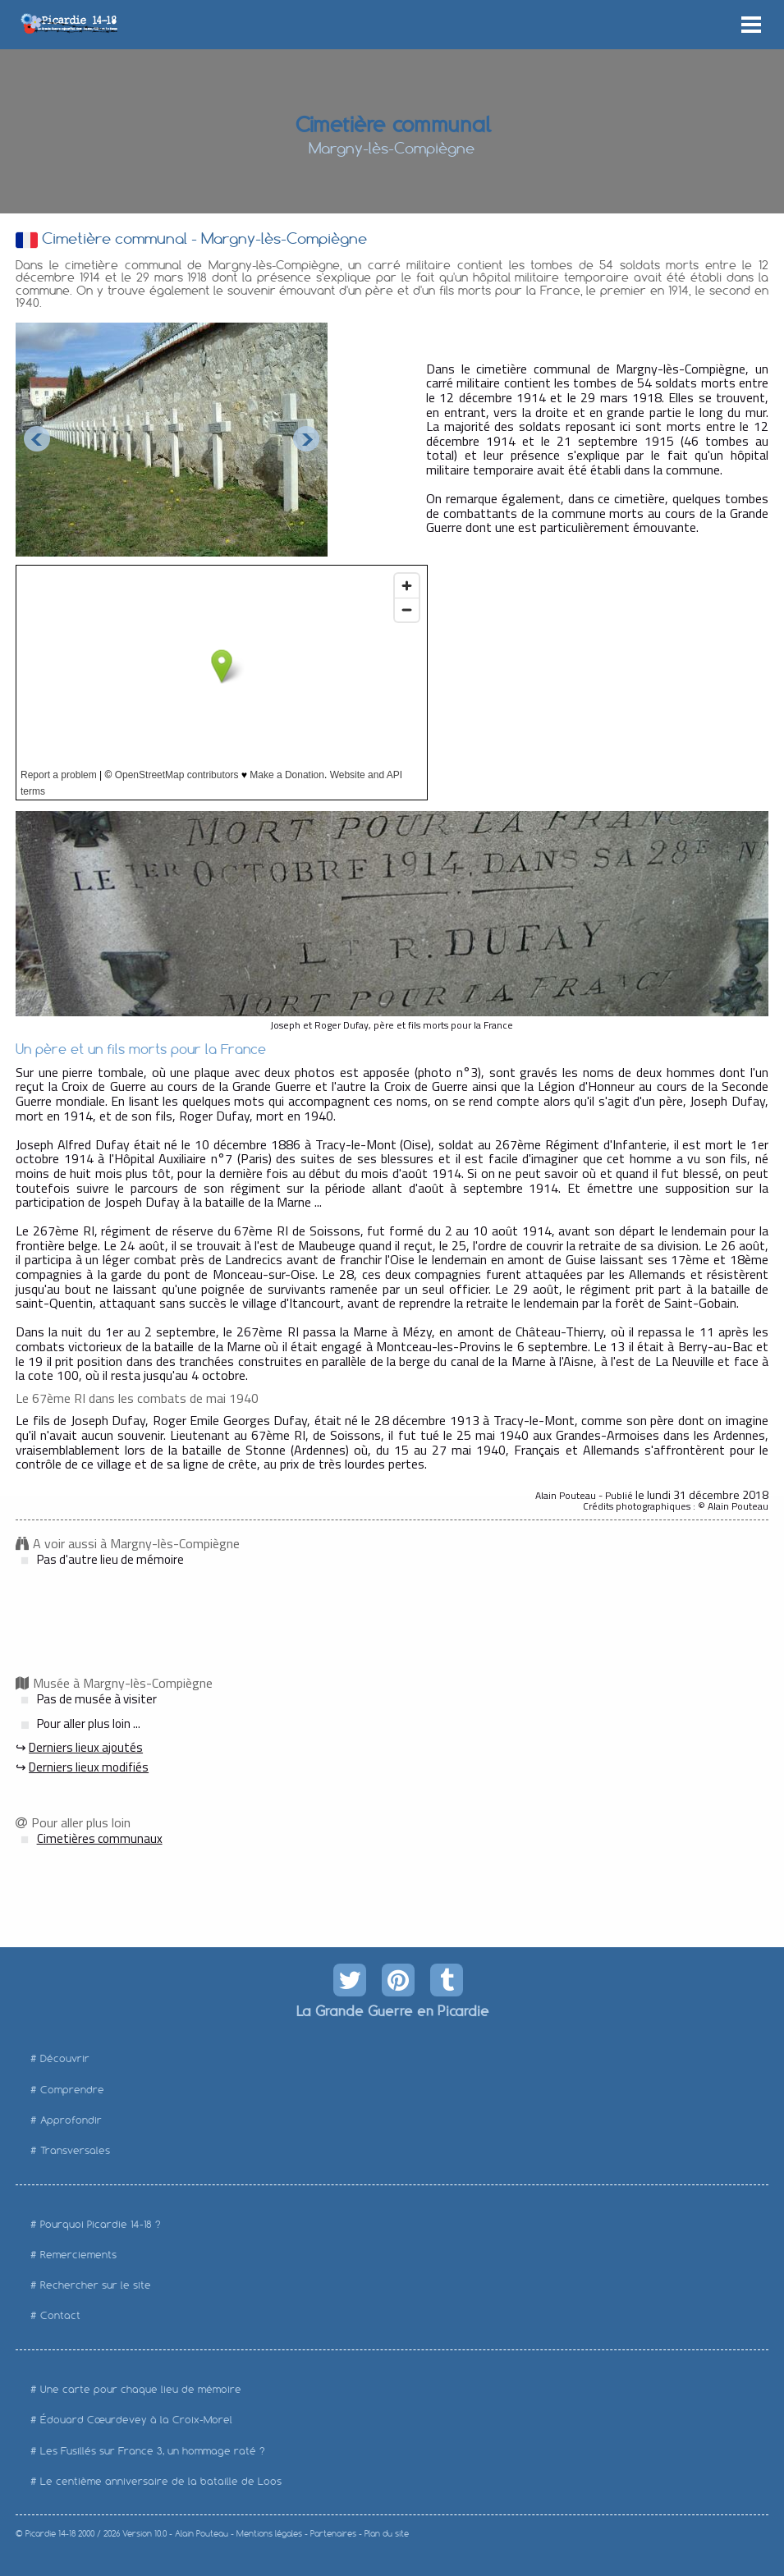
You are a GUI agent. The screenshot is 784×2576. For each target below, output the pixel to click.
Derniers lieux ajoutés (86, 1747)
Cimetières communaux (100, 1838)
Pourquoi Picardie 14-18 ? (100, 2224)
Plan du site (386, 2533)
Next (306, 439)
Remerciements (78, 2254)
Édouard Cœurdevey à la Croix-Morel (136, 2419)
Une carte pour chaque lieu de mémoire (140, 2389)
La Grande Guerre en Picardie (392, 2010)
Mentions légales (269, 2533)
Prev (37, 439)
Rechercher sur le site (95, 2285)
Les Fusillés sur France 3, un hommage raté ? (152, 2451)
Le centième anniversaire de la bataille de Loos (161, 2481)
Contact (60, 2315)
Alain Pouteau (201, 2533)
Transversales (75, 2150)
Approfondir (71, 2120)
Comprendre (72, 2089)
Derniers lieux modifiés (89, 1767)
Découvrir (64, 2058)
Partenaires (333, 2533)
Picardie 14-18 (50, 2533)
